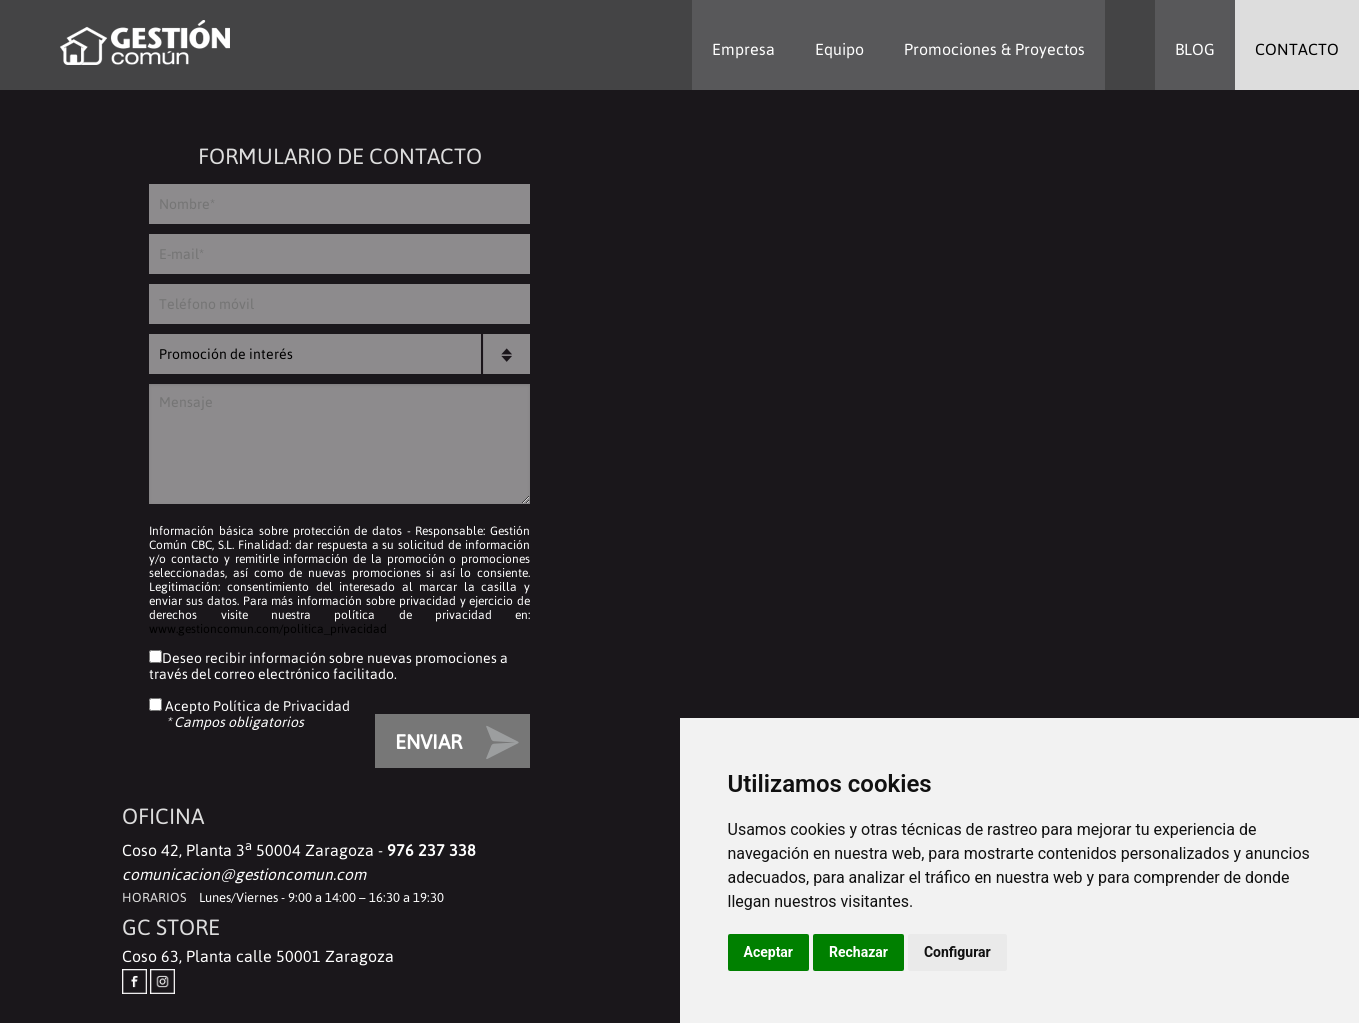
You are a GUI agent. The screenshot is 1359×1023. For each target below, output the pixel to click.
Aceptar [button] (769, 952)
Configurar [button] (957, 952)
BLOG (1195, 49)
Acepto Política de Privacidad (256, 706)
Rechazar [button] (858, 952)
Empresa (743, 49)
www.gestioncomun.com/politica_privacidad (268, 629)
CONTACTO (1297, 49)
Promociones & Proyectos (994, 49)
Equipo (839, 49)
